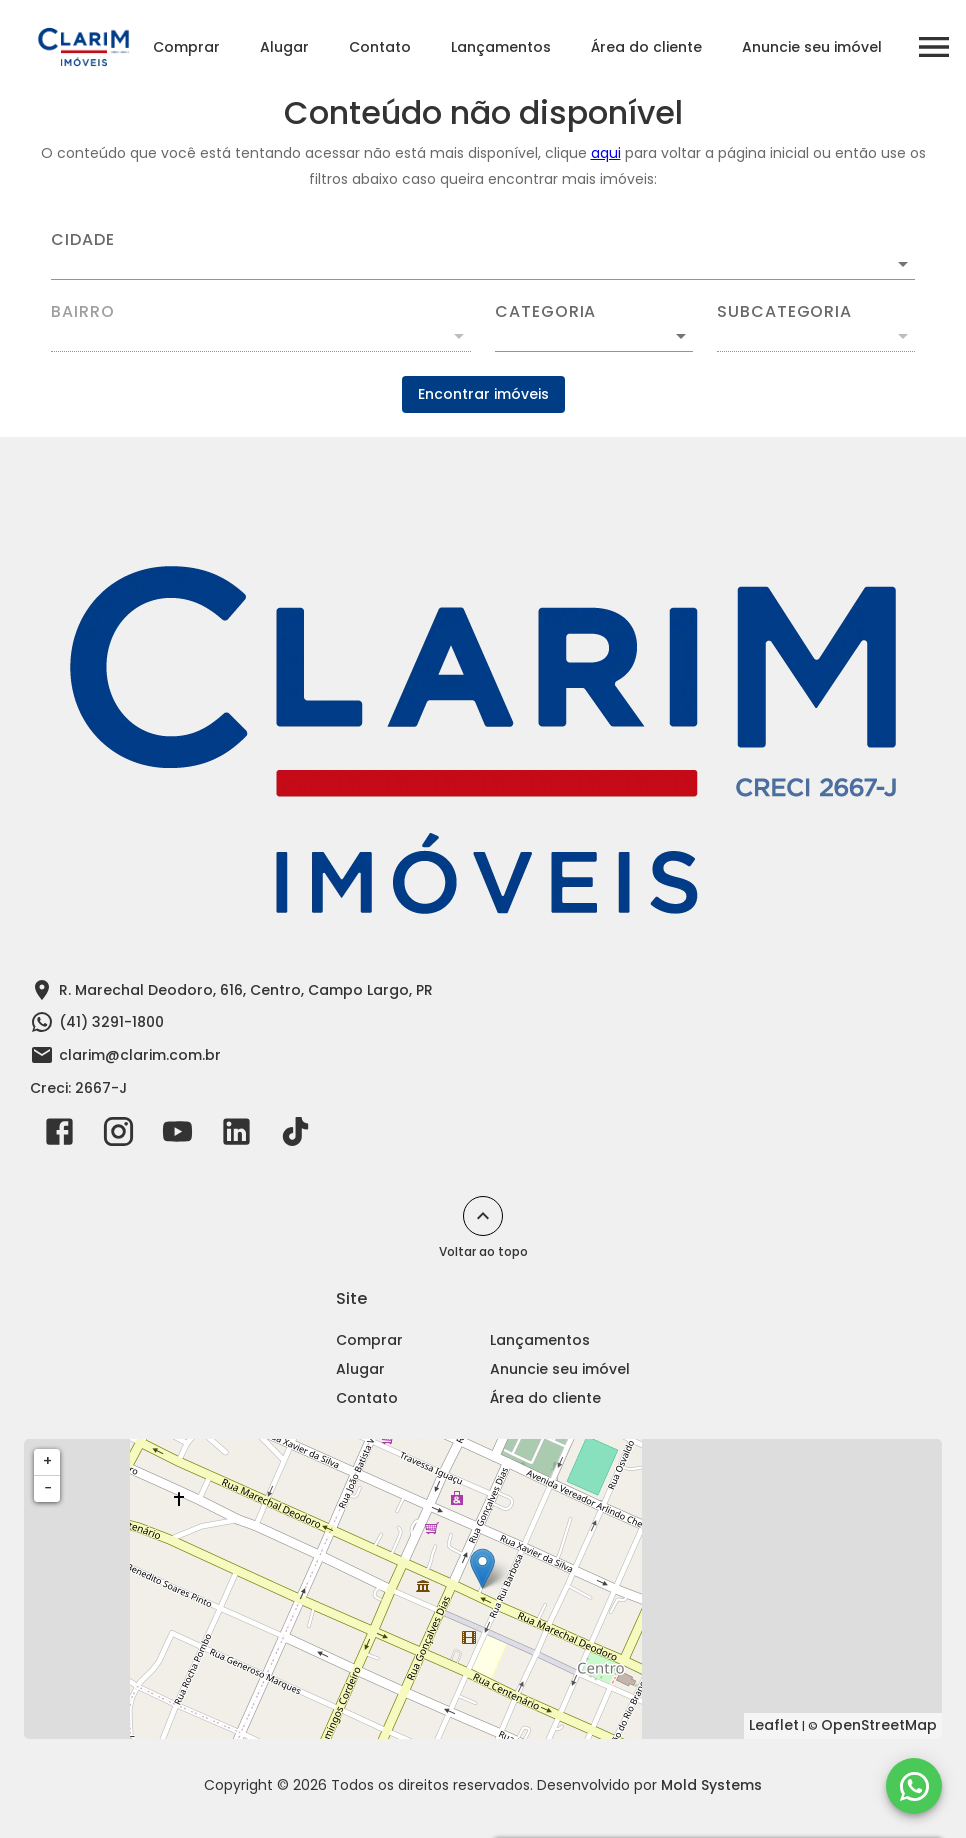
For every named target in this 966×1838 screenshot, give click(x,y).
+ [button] (47, 1461)
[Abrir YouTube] (177, 1136)
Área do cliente (646, 47)
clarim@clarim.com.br (140, 1055)
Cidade (83, 240)
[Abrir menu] (934, 47)
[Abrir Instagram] (118, 1136)
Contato (380, 47)
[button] (594, 336)
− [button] (48, 1488)
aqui (606, 153)
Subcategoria (784, 312)
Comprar (186, 47)
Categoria (545, 312)
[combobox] (483, 256)
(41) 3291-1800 (111, 1022)
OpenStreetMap (879, 1725)
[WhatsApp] (914, 1786)
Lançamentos (501, 47)
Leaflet (774, 1725)
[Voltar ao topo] (483, 1216)
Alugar (284, 47)
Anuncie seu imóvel (812, 47)
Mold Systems (711, 1785)
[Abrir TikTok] (295, 1136)
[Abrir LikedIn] (236, 1136)
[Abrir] (903, 264)
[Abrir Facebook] (59, 1136)
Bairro (83, 312)
